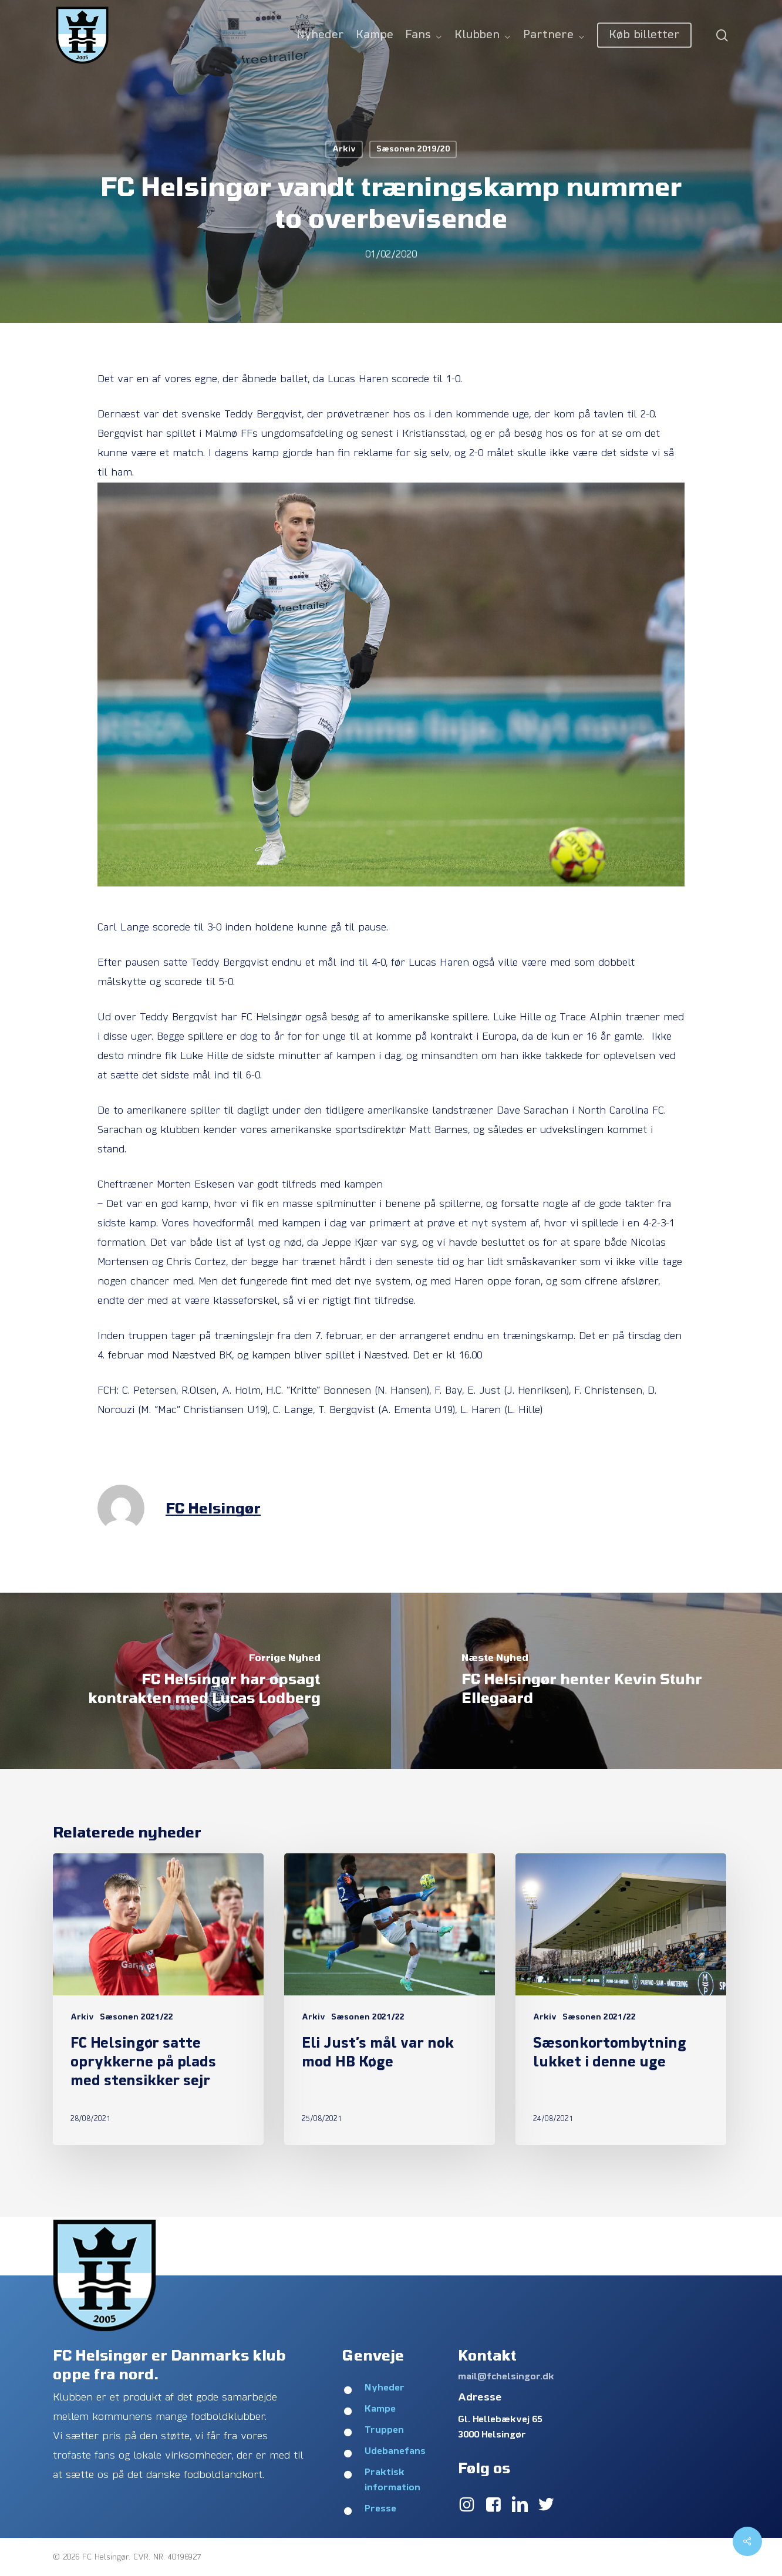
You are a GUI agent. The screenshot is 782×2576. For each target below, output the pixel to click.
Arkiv (344, 149)
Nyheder (385, 2388)
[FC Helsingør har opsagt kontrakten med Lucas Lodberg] (195, 1681)
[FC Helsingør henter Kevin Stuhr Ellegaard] (586, 1681)
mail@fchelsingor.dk (506, 2377)
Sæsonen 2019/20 (413, 149)
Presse (380, 2509)
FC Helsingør (213, 1507)
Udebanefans (395, 2451)
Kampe (380, 2409)
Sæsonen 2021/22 (136, 2017)
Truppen (384, 2430)
